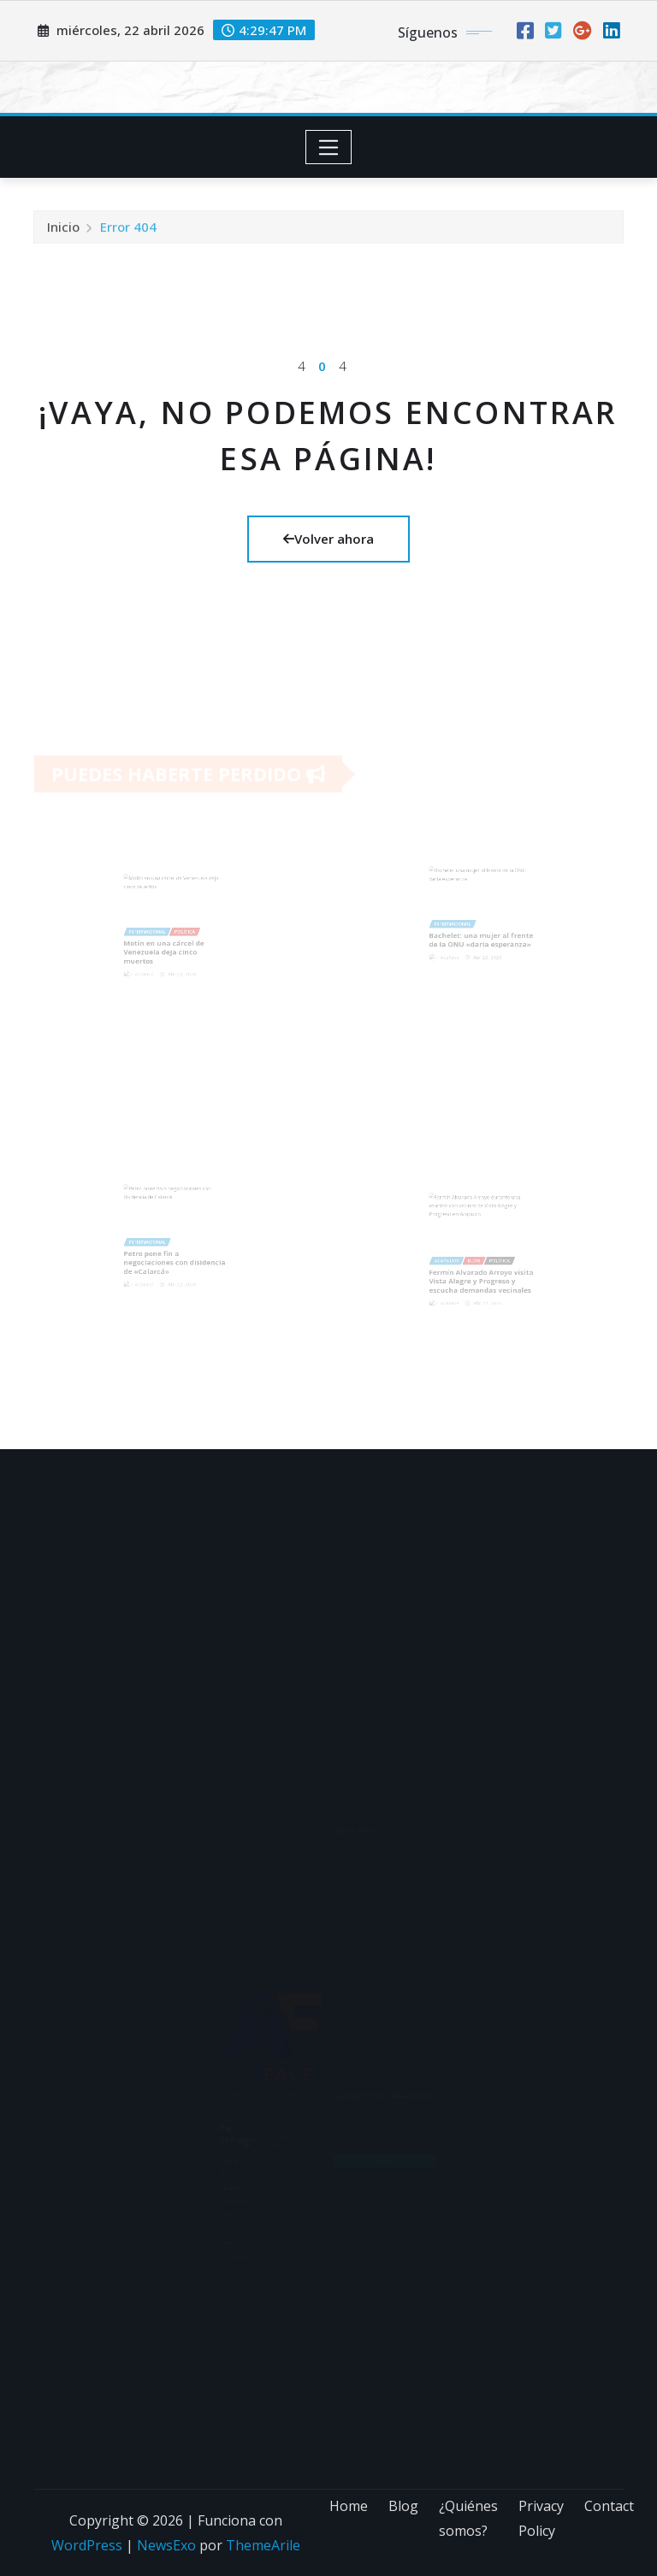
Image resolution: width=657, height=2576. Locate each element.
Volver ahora (328, 538)
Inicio (63, 232)
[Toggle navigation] (328, 147)
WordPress (86, 2545)
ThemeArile (263, 2545)
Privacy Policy (541, 2518)
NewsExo (166, 2545)
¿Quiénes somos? (468, 2518)
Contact (609, 2505)
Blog (403, 2505)
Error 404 (128, 232)
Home (348, 2505)
